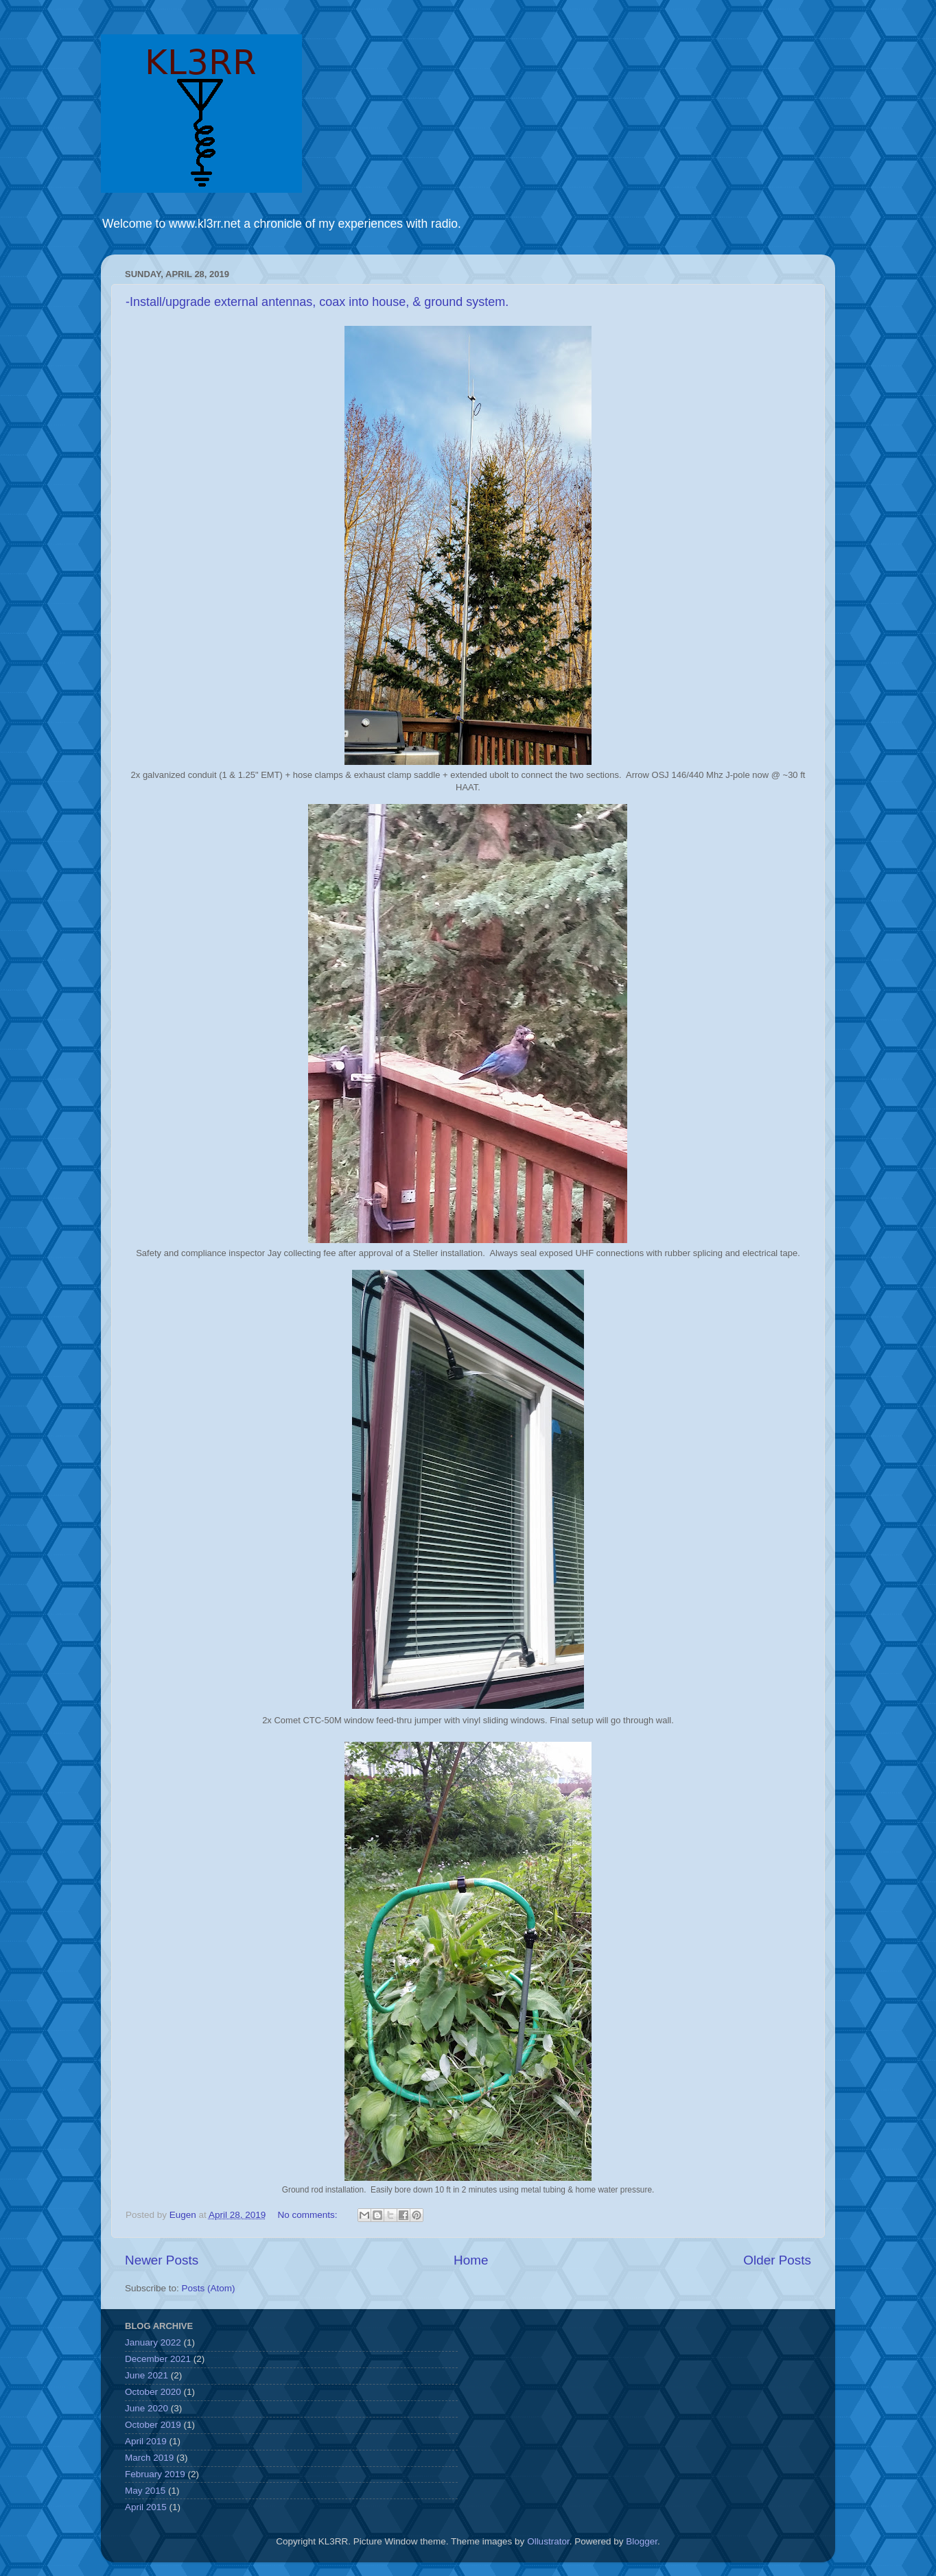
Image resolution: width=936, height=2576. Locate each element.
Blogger (641, 2541)
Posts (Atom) (208, 2288)
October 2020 (153, 2392)
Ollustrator (548, 2541)
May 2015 (145, 2490)
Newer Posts (161, 2260)
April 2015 (146, 2507)
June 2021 (146, 2375)
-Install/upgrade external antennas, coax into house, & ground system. (317, 302)
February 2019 (155, 2474)
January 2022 (153, 2342)
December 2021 (158, 2359)
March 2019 (149, 2458)
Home (471, 2260)
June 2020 (146, 2408)
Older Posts (777, 2260)
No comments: (308, 2215)
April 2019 (146, 2441)
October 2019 (153, 2425)
